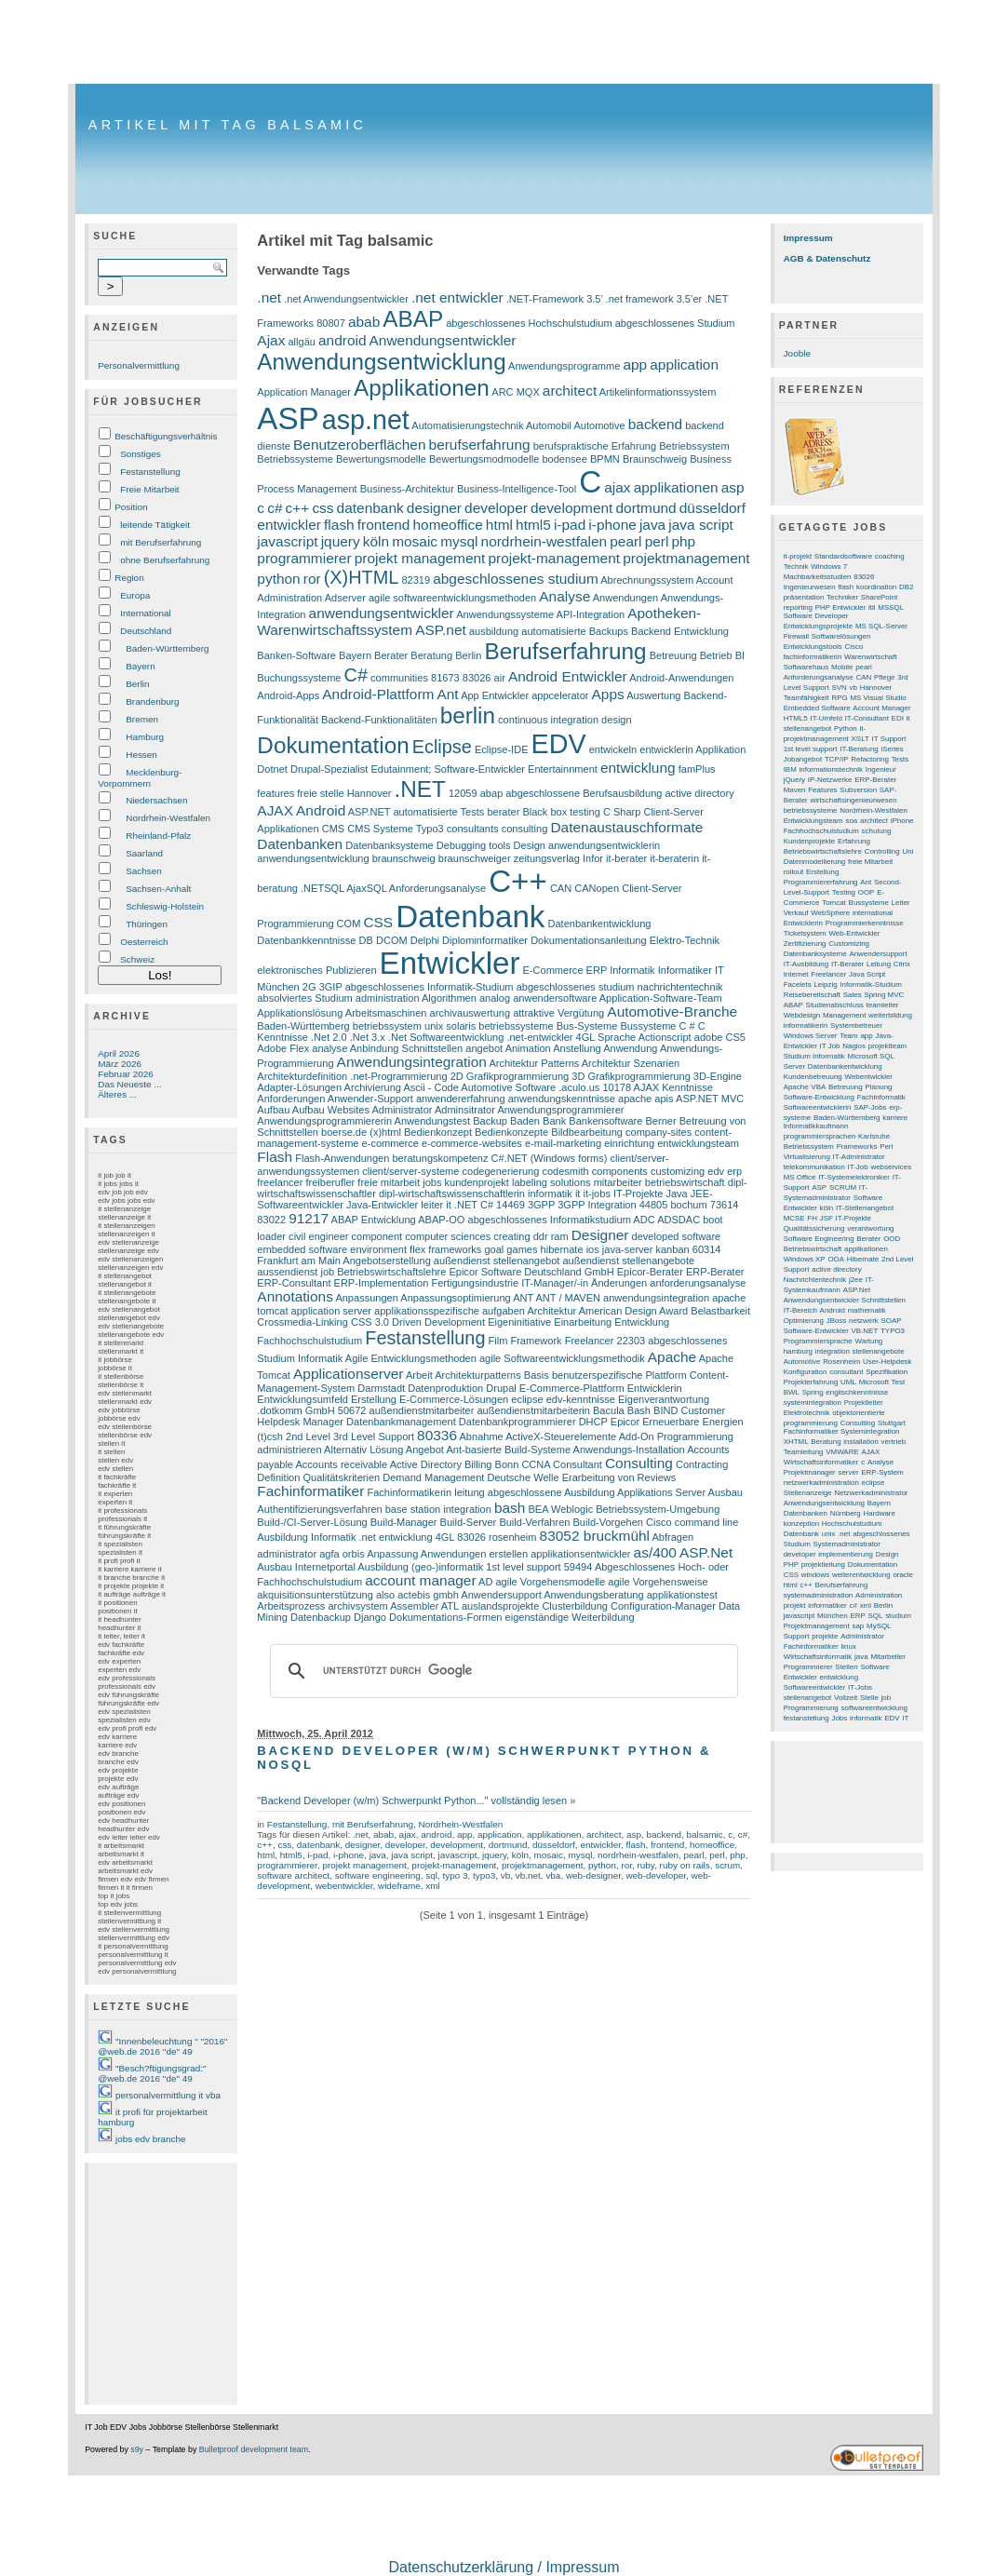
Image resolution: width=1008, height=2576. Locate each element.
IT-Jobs (860, 1687)
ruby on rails (685, 1865)
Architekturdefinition (302, 1076)
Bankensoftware (605, 1120)
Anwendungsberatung (593, 1594)
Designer (600, 1235)
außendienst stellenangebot (497, 1260)
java (652, 525)
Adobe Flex (283, 1048)
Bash (639, 1410)
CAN (560, 888)
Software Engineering (819, 1238)
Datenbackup (320, 1617)
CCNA (535, 1464)
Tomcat (834, 902)
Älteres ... (117, 1094)
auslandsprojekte (500, 1606)
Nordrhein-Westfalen (168, 818)
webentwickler (344, 1886)
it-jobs (596, 1193)
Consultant (577, 1464)
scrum (727, 1865)
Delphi (424, 940)
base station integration (438, 1509)
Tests (900, 759)
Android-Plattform (378, 694)
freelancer (279, 1182)
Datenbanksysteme (389, 845)
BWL (792, 1392)
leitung (469, 1492)
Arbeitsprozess (291, 1606)
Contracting (702, 1464)
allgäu (301, 341)
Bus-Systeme (587, 1026)
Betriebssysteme (295, 459)
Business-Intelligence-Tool (516, 488)
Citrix (902, 964)
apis (663, 1098)
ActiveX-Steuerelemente (560, 1436)
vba (552, 1875)
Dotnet (272, 769)
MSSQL (891, 607)
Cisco (659, 1522)
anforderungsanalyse (698, 1282)
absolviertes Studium (304, 998)
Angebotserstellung (386, 1260)
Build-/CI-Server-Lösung (312, 1522)
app (635, 364)
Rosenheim (841, 1361)
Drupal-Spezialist (329, 769)
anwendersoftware (555, 998)
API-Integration (591, 614)
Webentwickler (869, 1076)
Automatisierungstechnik (467, 425)
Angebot (425, 1449)
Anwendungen (626, 597)
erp (734, 1171)
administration (388, 998)
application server (331, 1310)
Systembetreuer (856, 1025)
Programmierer (808, 1667)
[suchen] (501, 1671)
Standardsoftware (843, 556)
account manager (420, 1580)
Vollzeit (845, 1697)
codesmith (565, 1171)
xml (432, 1886)
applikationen (676, 487)
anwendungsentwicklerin (604, 845)
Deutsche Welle (523, 1477)
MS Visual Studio (878, 698)
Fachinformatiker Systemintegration (842, 1431)
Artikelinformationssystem (658, 392)
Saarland (144, 853)
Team (848, 1036)
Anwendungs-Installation (629, 1449)
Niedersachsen (156, 800)
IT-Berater (847, 964)
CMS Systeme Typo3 (395, 828)
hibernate (562, 1249)
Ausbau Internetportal (306, 1566)
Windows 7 (829, 566)
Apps (608, 694)
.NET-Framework (545, 298)
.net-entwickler (539, 1037)
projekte (825, 1636)
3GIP (331, 986)
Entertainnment (563, 769)
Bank (554, 1120)
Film (498, 1340)
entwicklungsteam (698, 1143)
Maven (795, 790)
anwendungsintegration (656, 1297)
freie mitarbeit (388, 1182)
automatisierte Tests (438, 811)
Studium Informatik (814, 1056)
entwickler (289, 525)
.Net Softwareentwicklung (446, 1037)
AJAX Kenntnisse (673, 1087)
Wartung (869, 1341)
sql (431, 1875)
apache (635, 1098)
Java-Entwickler (382, 1204)
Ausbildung (383, 1566)
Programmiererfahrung (821, 882)
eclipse (527, 1399)
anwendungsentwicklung (313, 858)
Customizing (848, 943)
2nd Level (308, 1436)
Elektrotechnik (807, 1413)
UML (848, 1382)
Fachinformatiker (310, 1491)
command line (707, 1522)
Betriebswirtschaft (813, 1249)
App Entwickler (495, 695)
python (278, 579)
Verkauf (796, 913)
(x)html (385, 1132)
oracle (903, 1575)
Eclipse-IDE (502, 749)
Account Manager (881, 708)
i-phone (612, 525)
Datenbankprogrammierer (517, 1421)
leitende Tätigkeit (155, 524)
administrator (286, 1553)
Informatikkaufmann (816, 1126)
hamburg (798, 1351)
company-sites (658, 1132)
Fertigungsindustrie (474, 1282)
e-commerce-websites (472, 1143)
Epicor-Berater (650, 1271)
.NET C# (473, 1204)
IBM (790, 769)
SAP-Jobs (869, 1107)
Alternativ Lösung (363, 1449)
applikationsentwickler (580, 1553)
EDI (898, 718)
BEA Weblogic (560, 1509)
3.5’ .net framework (629, 298)
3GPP (541, 1204)
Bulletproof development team (253, 2449)
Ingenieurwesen (810, 587)
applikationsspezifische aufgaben (449, 1310)
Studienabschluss (835, 1005)
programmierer (304, 558)
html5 (533, 525)
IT (719, 970)
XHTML (796, 1441)
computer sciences (448, 1236)
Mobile (842, 667)
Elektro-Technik (684, 940)
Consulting (639, 1463)
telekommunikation (814, 1167)
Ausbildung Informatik (306, 1537)
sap (858, 1626)
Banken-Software (296, 655)
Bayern (140, 666)
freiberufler (331, 1182)
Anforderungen (291, 1098)
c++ (298, 508)
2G (309, 986)
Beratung (431, 655)
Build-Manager (403, 1522)
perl (657, 541)
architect (570, 390)
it (578, 1193)
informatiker (827, 1605)
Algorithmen (449, 998)
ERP (596, 970)
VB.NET (865, 1331)
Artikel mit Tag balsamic (227, 124)
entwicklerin (666, 749)
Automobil (548, 425)
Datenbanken (300, 844)
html (499, 525)
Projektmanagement (817, 1626)
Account (714, 580)
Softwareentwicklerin (818, 1107)
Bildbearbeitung (587, 1132)
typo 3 (454, 1875)
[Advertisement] (504, 42)
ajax (617, 487)
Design (529, 845)
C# (356, 675)
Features (822, 790)
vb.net (528, 1875)
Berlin (137, 684)
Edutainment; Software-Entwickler (447, 769)
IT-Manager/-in (554, 1282)
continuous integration (548, 719)
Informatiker (685, 970)
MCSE (794, 1218)
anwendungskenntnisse (561, 1098)
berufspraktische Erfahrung (594, 446)
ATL (450, 1606)
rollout (794, 872)
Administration (289, 597)
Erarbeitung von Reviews (619, 1477)
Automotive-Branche (672, 1011)
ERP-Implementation (381, 1282)
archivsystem (357, 1606)
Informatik (632, 970)
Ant (447, 694)
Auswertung (653, 695)
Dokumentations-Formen (445, 1617)
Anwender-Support (370, 1098)
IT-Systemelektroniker (854, 1177)
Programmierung (811, 1708)
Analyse (564, 596)
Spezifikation (886, 1372)
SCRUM (842, 1187)
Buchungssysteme (299, 677)
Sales (852, 995)
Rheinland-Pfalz (158, 835)
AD (485, 1581)
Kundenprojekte (810, 841)
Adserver (345, 597)
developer (496, 508)
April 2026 (119, 1053)
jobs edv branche (150, 2139)
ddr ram (551, 1236)
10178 (616, 1087)
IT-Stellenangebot (865, 1208)
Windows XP (805, 1259)
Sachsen (144, 871)
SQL (874, 1616)
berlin (467, 715)
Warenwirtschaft (870, 657)
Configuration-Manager (663, 1606)
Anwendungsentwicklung (381, 361)
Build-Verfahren (534, 1522)
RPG (839, 698)
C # (687, 1026)
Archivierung (372, 1087)
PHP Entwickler (841, 607)
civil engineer (318, 1236)
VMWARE (842, 1452)
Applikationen (422, 387)
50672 (352, 1410)
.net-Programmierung (398, 1076)
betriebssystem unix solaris (414, 1026)
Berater (391, 655)
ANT (523, 1297)
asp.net (366, 420)
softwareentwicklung (874, 1708)
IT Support (889, 739)
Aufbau (273, 1109)
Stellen (846, 1667)
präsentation (804, 597)
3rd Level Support (373, 1436)
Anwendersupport (501, 1594)
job (886, 1697)
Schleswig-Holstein (165, 906)
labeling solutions (551, 1182)
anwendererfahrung (460, 1098)
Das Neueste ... (129, 1084)
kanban (672, 1249)
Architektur (551, 1310)
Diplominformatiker (485, 940)
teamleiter (883, 1005)
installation (861, 1441)
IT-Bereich (800, 1310)
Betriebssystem (694, 446)
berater (503, 811)
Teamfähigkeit (806, 698)
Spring (813, 1392)
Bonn (507, 1464)
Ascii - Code (430, 1087)
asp (733, 487)
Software (874, 1667)
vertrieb (893, 1441)
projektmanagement (686, 558)
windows (815, 1575)
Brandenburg (152, 701)
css (322, 508)
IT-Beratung (859, 749)
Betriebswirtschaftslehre (391, 1271)
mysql (458, 541)
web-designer (593, 1875)
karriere (894, 1117)
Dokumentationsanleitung (589, 940)
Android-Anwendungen (681, 677)
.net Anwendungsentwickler (346, 298)
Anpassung (392, 1553)
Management (844, 1015)
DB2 (906, 587)
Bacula (609, 1410)
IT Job (830, 1046)
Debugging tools (474, 845)
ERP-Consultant (293, 1282)
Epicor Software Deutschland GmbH (531, 1271)
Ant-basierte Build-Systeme (508, 1449)
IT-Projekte (638, 1193)
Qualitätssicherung (814, 1228)
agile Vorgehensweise (657, 1581)
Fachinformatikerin (409, 1492)
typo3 (484, 1875)
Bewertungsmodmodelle (484, 459)
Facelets (798, 984)
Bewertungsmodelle (381, 459)
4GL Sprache (606, 1037)
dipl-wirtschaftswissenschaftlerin (452, 1193)
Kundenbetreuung (813, 1076)
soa (851, 820)
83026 (477, 677)
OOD (891, 1238)
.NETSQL (322, 888)
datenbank (370, 508)
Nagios (854, 1046)
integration (832, 1351)
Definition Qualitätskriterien (318, 1477)
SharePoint (879, 597)
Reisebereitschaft (812, 995)
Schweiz (137, 959)
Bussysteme (648, 1026)
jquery (340, 541)
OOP (866, 892)
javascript (287, 541)
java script (700, 525)
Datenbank (470, 916)
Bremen (142, 719)
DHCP (593, 1421)
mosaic (414, 541)
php (683, 541)
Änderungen (619, 1282)
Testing (843, 892)
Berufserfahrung (566, 651)
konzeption (801, 1523)
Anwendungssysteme (505, 614)
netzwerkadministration (821, 1482)
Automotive (599, 425)
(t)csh (270, 1436)
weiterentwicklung (861, 1575)
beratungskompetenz (440, 1158)
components (620, 1171)
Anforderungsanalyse (437, 888)
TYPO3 (892, 1331)
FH (812, 1218)
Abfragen (672, 1537)
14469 (510, 1204)
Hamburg (145, 737)
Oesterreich (144, 942)
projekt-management (554, 558)
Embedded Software (817, 708)
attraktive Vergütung (558, 1012)
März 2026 (119, 1064)
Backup (490, 1120)
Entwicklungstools (813, 646)
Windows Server (811, 1036)
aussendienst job (295, 1271)
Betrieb (716, 655)
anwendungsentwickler (381, 613)
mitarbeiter (618, 1182)
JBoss (837, 1320)
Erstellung (373, 1399)
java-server (627, 1249)
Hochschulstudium (852, 1523)
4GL (445, 1537)
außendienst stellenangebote (628, 1260)
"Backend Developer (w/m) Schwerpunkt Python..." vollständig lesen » (416, 1800)
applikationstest (682, 1594)
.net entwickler (457, 297)
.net (269, 297)
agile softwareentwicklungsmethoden (452, 597)
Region (128, 578)
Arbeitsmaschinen (386, 1012)
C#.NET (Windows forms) (549, 1158)
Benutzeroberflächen (359, 444)
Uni (907, 851)
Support (797, 1636)
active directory (699, 793)
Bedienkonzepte (511, 1132)
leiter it (436, 1204)
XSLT (860, 739)
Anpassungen (366, 1297)
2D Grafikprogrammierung (510, 1076)
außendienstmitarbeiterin (533, 1410)
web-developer (655, 1875)
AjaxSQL (366, 888)
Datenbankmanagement (401, 1421)
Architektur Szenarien (630, 1063)
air (499, 677)
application (684, 364)
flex (417, 1249)
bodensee (564, 459)
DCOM (392, 940)
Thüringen (147, 924)
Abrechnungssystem (646, 580)
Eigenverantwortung (663, 1399)
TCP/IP (837, 759)
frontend (383, 525)
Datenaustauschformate (626, 827)
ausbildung (493, 631)
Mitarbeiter (888, 1656)
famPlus (697, 769)
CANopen (596, 888)
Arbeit (419, 1375)
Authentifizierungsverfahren (319, 1509)
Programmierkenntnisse (865, 923)
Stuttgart (892, 1423)
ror (312, 579)
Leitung (879, 964)
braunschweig (404, 858)
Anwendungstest (433, 1120)
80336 (437, 1435)
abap (492, 793)
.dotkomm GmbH (295, 1410)
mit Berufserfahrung (160, 542)
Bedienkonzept (438, 1132)
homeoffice (448, 525)
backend (655, 424)
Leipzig (825, 984)
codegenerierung (501, 1171)
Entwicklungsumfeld (302, 1399)
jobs (432, 1182)
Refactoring (870, 759)
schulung (877, 831)
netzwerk (864, 1320)
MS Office (800, 1177)
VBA (818, 1087)
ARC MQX (515, 392)
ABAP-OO (441, 1219)
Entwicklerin (654, 1388)
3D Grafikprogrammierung (631, 1076)
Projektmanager (810, 1472)
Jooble (797, 353)
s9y (136, 2449)
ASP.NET (369, 811)
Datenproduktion (445, 1388)
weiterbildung (890, 1015)
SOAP (891, 1320)
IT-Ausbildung (806, 964)
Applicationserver (348, 1374)
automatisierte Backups (574, 631)
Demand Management (433, 1477)
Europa (135, 595)
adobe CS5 (720, 1037)
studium (898, 1616)
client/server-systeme (410, 1171)
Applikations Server (661, 1492)
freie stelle (320, 793)
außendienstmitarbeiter (422, 1410)
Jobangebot (803, 759)
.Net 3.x (367, 1037)
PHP (791, 1564)
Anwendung (630, 1048)
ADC (643, 1219)
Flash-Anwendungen (342, 1158)
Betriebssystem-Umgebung (657, 1509)
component (377, 1236)
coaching (890, 556)
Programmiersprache (818, 1341)
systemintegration (812, 1402)
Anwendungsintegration (412, 1062)
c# (274, 508)
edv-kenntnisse (580, 1399)
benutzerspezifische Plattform (619, 1375)
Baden (525, 1120)
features (275, 793)
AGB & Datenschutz (827, 258)
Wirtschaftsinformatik (818, 1656)
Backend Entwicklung (680, 631)
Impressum (808, 238)
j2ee (856, 1279)
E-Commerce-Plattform (572, 1388)
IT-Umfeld (825, 718)
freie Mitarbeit (870, 861)
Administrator (401, 1109)
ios (592, 1249)
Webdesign (802, 1015)
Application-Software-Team (660, 998)
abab (364, 322)
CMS (333, 828)
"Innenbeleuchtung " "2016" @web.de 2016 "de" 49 (162, 2046)
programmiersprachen (820, 1136)
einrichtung (629, 1143)
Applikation (720, 749)
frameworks (454, 1249)
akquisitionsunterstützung (314, 1594)
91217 (309, 1218)
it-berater (626, 858)
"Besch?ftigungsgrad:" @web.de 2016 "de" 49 (152, 2073)
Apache (672, 1357)
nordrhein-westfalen (544, 541)
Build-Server (468, 1522)
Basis (536, 1375)
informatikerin (806, 1025)
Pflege (884, 677)
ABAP (413, 318)
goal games (510, 1249)
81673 (445, 677)
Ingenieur (881, 769)
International (145, 613)
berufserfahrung (480, 444)
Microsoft (874, 1382)
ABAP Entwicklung (373, 1219)
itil (872, 607)
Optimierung (804, 1320)
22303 (631, 1340)
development (571, 508)
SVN (838, 687)
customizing (678, 1171)
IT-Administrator (859, 1157)
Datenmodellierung (815, 861)
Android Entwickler (567, 676)
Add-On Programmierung (676, 1436)
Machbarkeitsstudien (818, 577)
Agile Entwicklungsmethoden (411, 1358)
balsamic (705, 1834)
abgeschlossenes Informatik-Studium (429, 986)
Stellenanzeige (808, 1493)
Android (320, 810)
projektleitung (823, 1564)
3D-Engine (717, 1076)
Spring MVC (884, 995)
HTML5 (796, 718)
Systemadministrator (846, 1544)
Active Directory (426, 1464)
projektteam (887, 1046)
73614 (724, 1204)
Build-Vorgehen (608, 1522)
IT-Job (858, 1167)
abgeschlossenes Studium (675, 323)
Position (130, 507)
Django (370, 1617)
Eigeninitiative (519, 1322)
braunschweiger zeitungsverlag (509, 858)
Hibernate (863, 1259)
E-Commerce (553, 970)
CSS (378, 922)
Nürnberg (845, 1513)
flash (339, 525)
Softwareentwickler (815, 1687)
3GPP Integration (597, 1204)
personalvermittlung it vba (168, 2095)
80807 (330, 323)
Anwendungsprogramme (564, 365)
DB (366, 940)
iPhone (902, 820)
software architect (293, 1875)
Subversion (858, 790)
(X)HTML (361, 577)
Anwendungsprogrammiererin (324, 1120)
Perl (886, 1146)
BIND (665, 1410)
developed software (676, 1236)
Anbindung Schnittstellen (406, 1048)
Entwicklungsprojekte (818, 626)
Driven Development (438, 1322)
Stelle (869, 1697)
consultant (846, 1372)
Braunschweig (655, 459)
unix (829, 1534)
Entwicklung (641, 1322)
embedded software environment (332, 1249)
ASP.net (440, 630)
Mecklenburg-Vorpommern (139, 778)
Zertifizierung (805, 943)
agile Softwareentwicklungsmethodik (562, 1358)
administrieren (289, 1449)
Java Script (867, 974)
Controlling (882, 851)
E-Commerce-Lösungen (453, 1399)
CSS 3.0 (370, 1322)
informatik (550, 1193)
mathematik (867, 1310)
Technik (796, 566)
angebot (484, 1048)
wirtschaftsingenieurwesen (853, 800)
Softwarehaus (806, 667)
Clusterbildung (575, 1606)
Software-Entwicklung (819, 1097)
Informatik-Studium (871, 984)
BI (740, 655)
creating (511, 1236)
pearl (625, 541)
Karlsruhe (874, 1136)
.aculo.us (578, 1087)
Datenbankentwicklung (599, 923)
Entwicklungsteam (813, 820)
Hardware (879, 1513)
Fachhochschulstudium (309, 1340)
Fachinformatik (881, 1097)
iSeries (891, 749)
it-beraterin (674, 858)
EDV (558, 744)
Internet (796, 974)
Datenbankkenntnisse (306, 940)
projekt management (420, 558)
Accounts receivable (341, 1464)
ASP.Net (705, 1552)
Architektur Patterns (534, 1063)
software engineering (378, 1875)
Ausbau (725, 1492)
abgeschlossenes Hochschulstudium (529, 323)
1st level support (523, 1566)
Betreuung (673, 655)
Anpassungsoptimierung (455, 1297)
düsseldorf (712, 508)
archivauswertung (470, 1012)
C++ (518, 881)
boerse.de (344, 1132)
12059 (463, 793)
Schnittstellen (884, 1300)
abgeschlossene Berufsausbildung (583, 793)
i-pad (569, 525)
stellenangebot (808, 1697)
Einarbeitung (583, 1322)
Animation (528, 1048)
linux (848, 1646)
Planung (878, 1087)
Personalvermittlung (139, 365)
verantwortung (870, 1228)
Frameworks (857, 1146)
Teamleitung (804, 1452)
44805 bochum (673, 1204)
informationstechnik (831, 769)
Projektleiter (863, 1402)
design (616, 719)
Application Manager (304, 392)
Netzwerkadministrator (871, 1493)
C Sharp (621, 811)
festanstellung (806, 1718)
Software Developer (816, 616)
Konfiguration (805, 1372)
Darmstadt (381, 1388)
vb (505, 1875)
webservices (890, 1167)
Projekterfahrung (811, 1382)
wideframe (399, 1886)
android (342, 340)
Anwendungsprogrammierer (560, 1109)
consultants (473, 828)
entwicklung (638, 767)
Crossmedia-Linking (302, 1322)
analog (494, 998)
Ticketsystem (805, 933)
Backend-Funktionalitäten (379, 719)
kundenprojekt (477, 1182)
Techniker (842, 597)
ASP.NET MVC (710, 1098)
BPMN (605, 459)
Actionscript (665, 1037)
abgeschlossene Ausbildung (551, 1492)
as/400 (655, 1552)
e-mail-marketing (563, 1143)
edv (715, 1171)
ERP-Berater (715, 1271)
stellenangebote (879, 1351)
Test (899, 1382)
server (848, 1472)
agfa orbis (341, 1553)
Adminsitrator (465, 1109)
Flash (274, 1157)
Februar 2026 (126, 1074)
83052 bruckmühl (595, 1536)
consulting (525, 828)
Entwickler (450, 963)
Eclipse (442, 746)
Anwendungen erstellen (474, 1553)
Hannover (369, 793)
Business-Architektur (407, 488)
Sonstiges (140, 454)
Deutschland (145, 631)
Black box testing (560, 811)
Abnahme (482, 1436)
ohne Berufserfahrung (164, 560)
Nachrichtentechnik (815, 1279)
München (278, 986)
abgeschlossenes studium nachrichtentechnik (620, 986)
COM (349, 923)
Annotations (295, 1296)
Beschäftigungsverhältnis (165, 436)
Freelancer (589, 1340)
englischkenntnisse (857, 1392)
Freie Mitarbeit (149, 489)
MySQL (879, 1626)
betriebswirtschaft (685, 1182)
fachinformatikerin (813, 657)
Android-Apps (288, 695)
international (873, 913)
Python (845, 728)
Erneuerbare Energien (693, 1421)
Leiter (901, 902)
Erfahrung (854, 841)
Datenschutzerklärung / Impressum (503, 2567)
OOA (835, 1259)
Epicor (625, 1421)
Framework (535, 1340)
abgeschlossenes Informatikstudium (549, 1219)
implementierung (845, 1554)
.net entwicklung (396, 1537)
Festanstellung (150, 471)
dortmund (645, 508)
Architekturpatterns (478, 1375)
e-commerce (390, 1143)
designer (434, 508)
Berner (660, 1120)
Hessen (141, 754)
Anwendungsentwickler (443, 340)
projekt (795, 1605)
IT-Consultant (867, 718)
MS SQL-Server (881, 626)
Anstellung (577, 1048)
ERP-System (882, 1472)
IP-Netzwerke (830, 779)
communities (399, 677)
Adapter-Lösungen (299, 1087)
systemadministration (818, 1595)
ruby (646, 1865)
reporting (798, 607)
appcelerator (559, 695)
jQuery (794, 779)
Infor (593, 858)
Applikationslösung (300, 1012)
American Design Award (634, 1310)
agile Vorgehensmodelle (550, 1581)
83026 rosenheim (496, 1537)
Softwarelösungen (841, 636)
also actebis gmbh (417, 1594)
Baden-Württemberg (167, 648)
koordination (876, 587)
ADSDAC (678, 1219)
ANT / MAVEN (568, 1297)
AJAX (275, 810)
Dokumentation (333, 745)
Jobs (839, 1718)
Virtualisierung (807, 1157)
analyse (329, 1048)
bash (509, 1508)
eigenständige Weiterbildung (570, 1617)
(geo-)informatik (447, 1566)
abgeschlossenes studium (515, 579)
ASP (287, 418)
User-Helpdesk (887, 1361)
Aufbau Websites (331, 1109)
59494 (578, 1566)
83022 (271, 1219)
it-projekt (798, 556)
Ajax (271, 340)
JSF (826, 1218)
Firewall (796, 636)
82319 (415, 580)
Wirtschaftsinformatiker (821, 1462)
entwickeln (613, 749)
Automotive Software (508, 1087)
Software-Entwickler (816, 1331)
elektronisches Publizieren (316, 970)
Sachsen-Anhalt (158, 888)
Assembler (414, 1606)
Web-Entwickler (854, 933)
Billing (477, 1464)
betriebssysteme (515, 1026)
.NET (420, 789)
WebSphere (830, 913)
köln (376, 541)
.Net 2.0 (329, 1037)
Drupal (501, 1388)
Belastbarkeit (720, 1310)
